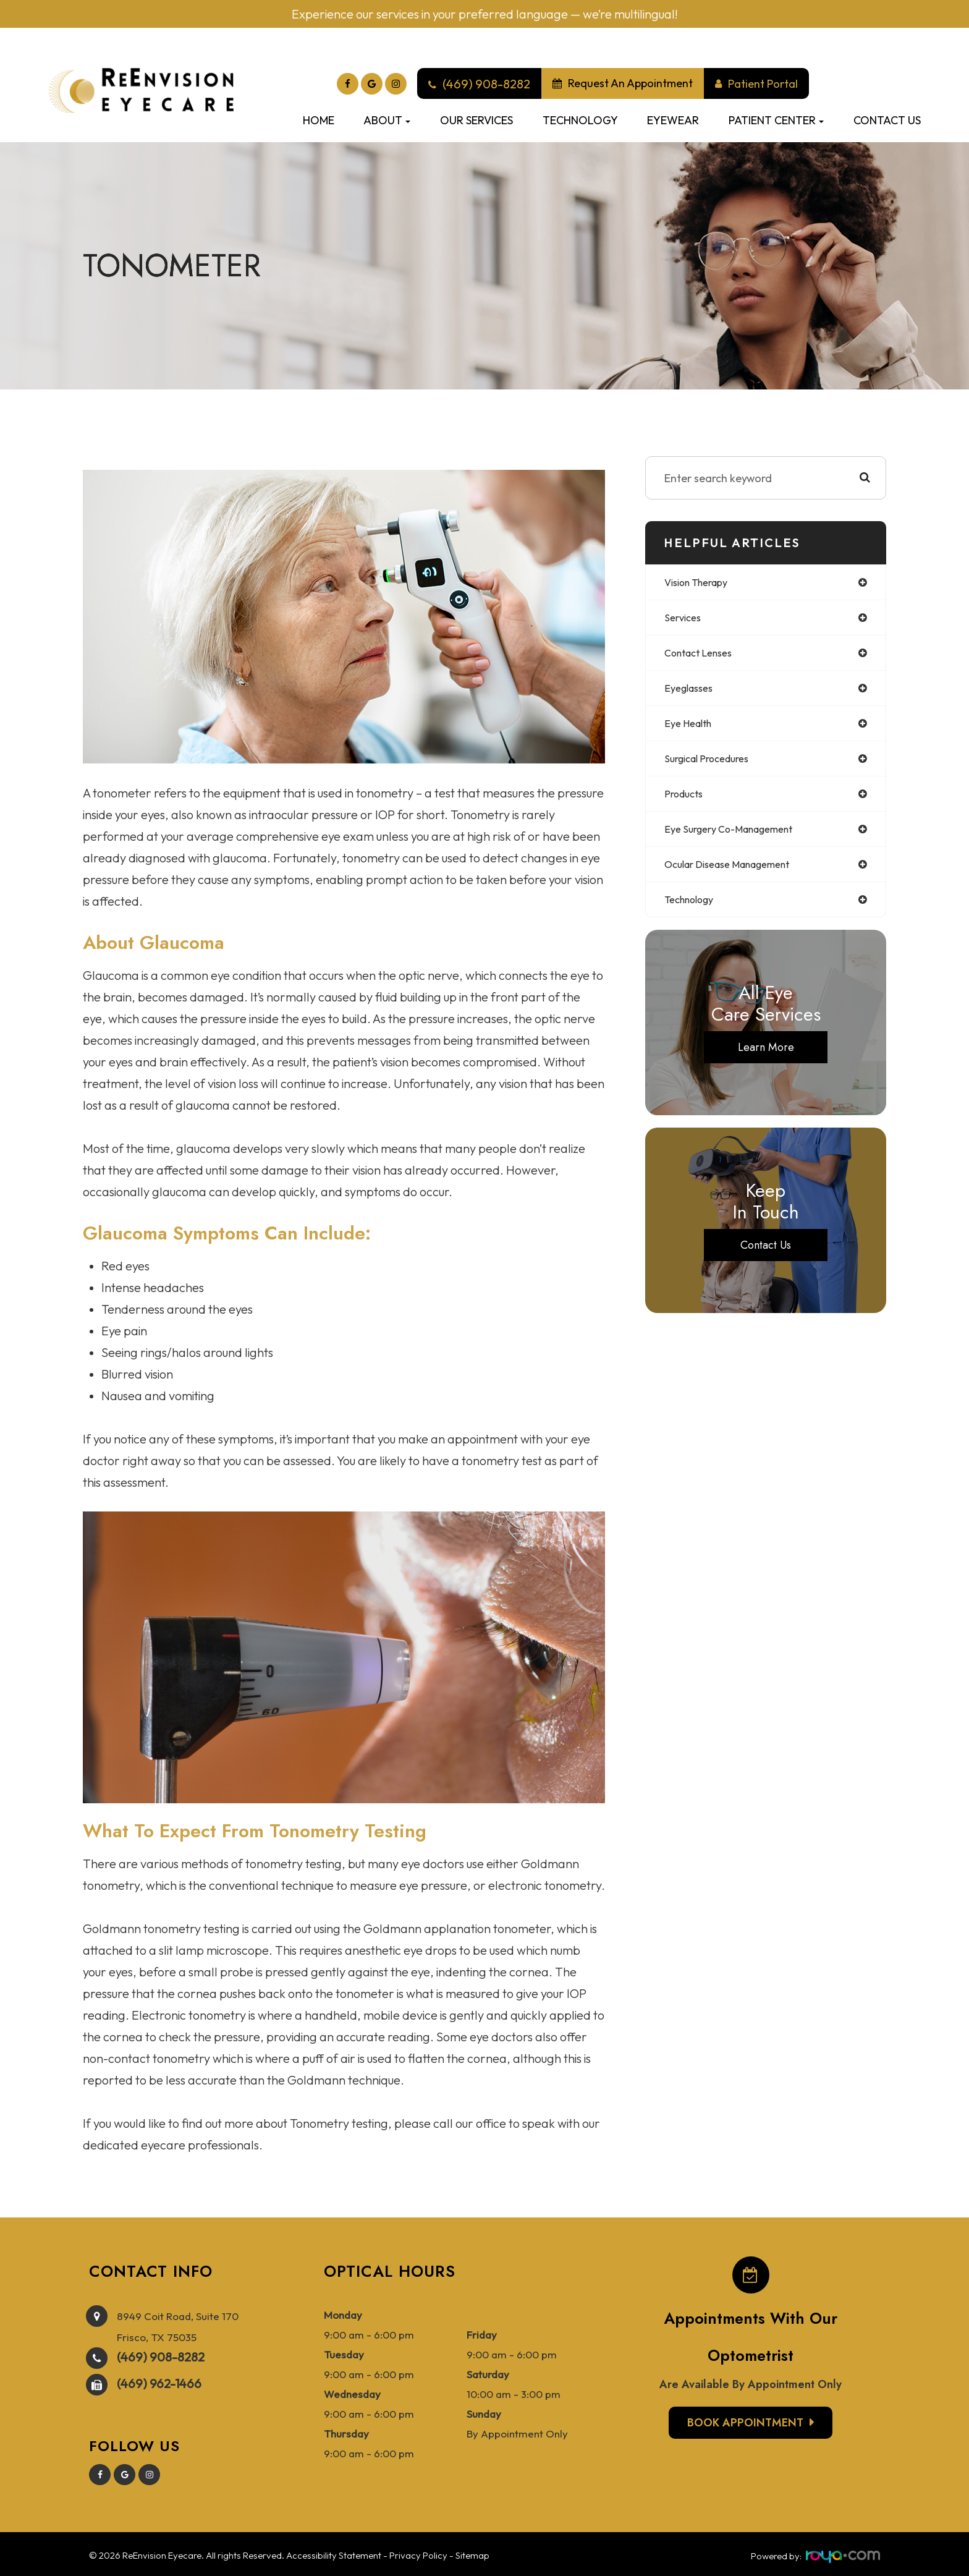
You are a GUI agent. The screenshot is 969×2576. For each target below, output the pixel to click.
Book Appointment (745, 2423)
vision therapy (701, 583)
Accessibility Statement (333, 2553)
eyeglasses (691, 692)
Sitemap (472, 2553)
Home (318, 120)
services (684, 619)
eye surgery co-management (738, 838)
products (686, 801)
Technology (580, 120)
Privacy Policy (418, 2553)
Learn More (766, 1060)
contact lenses (703, 655)
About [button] (386, 120)
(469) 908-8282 (161, 2354)
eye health (691, 728)
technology (693, 911)
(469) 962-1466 (159, 2381)
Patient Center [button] (776, 120)
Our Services (476, 120)
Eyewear (673, 120)
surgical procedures (713, 765)
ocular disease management (737, 874)
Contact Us (887, 120)
